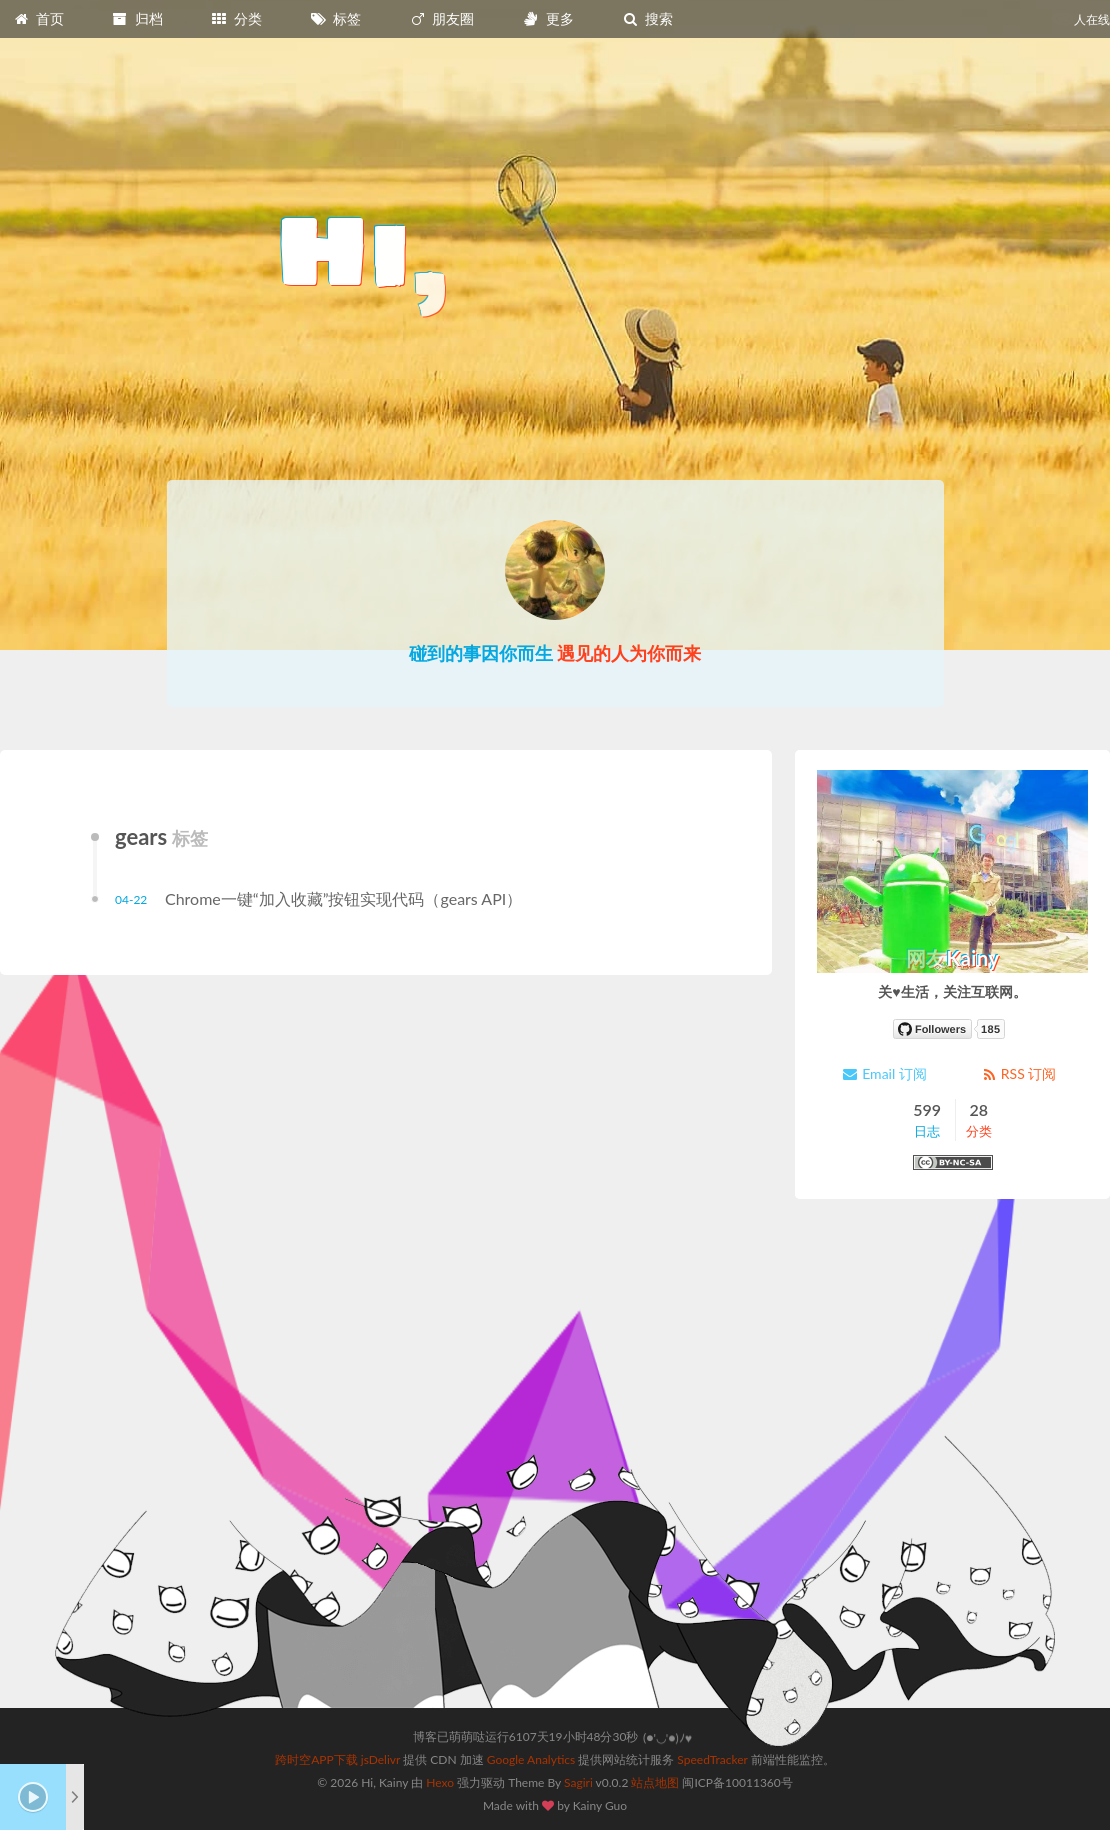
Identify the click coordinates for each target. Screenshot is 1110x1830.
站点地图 (655, 1782)
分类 (236, 18)
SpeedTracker (712, 1759)
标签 (336, 18)
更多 (548, 18)
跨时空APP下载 (316, 1759)
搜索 (647, 18)
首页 (38, 18)
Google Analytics (531, 1759)
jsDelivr (380, 1759)
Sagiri (578, 1782)
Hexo (440, 1782)
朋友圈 (442, 18)
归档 (137, 18)
